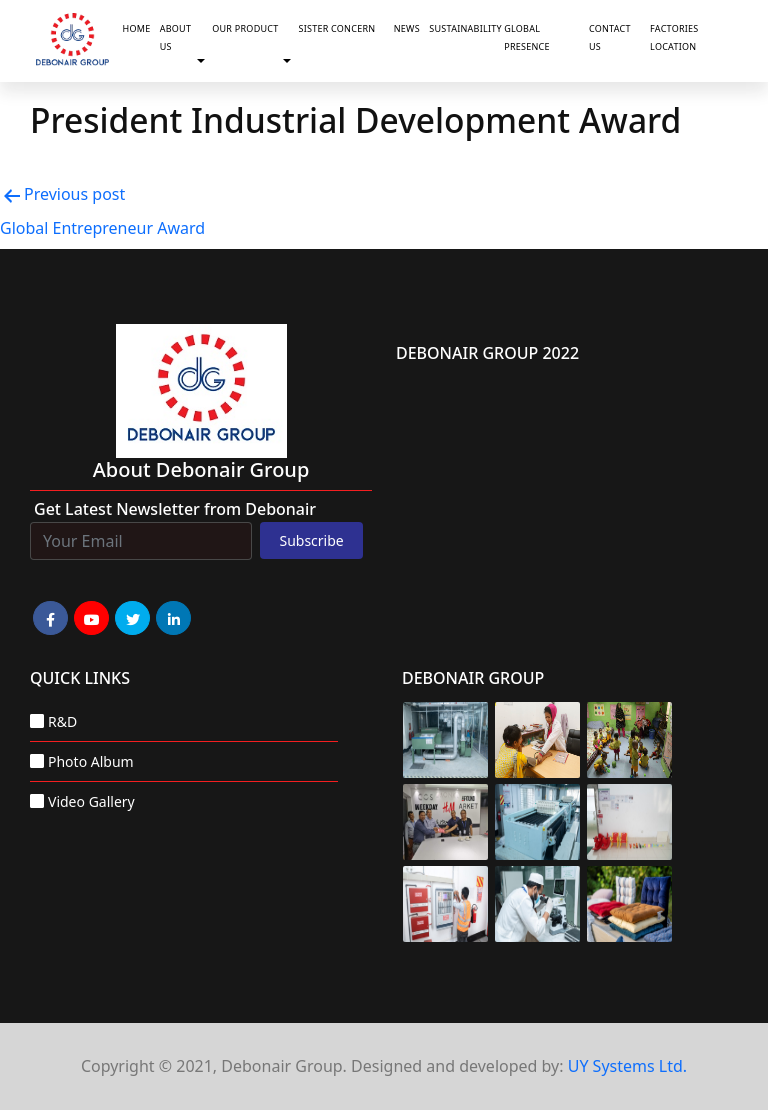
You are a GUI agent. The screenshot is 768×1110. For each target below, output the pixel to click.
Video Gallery (91, 801)
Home (137, 28)
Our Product (245, 28)
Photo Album (91, 761)
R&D (62, 721)
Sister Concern (336, 28)
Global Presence (527, 37)
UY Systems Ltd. (627, 1066)
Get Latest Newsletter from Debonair (175, 509)
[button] (205, 61)
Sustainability (462, 28)
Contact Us (610, 37)
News (407, 28)
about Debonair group (201, 469)
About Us (175, 37)
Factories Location (674, 37)
